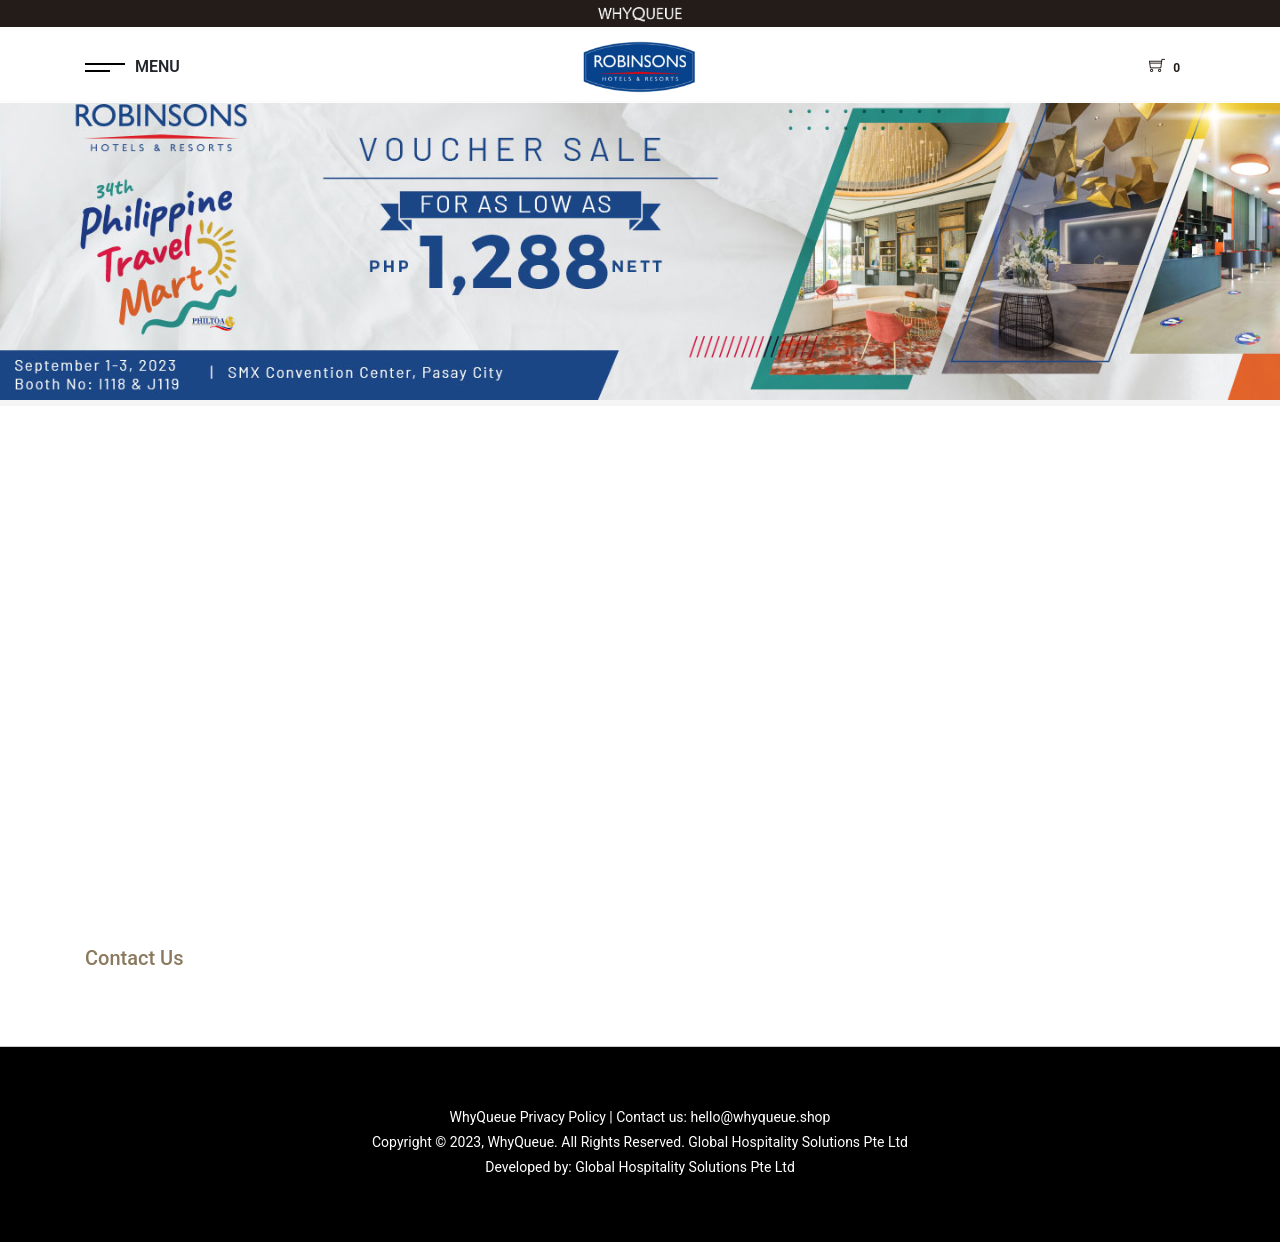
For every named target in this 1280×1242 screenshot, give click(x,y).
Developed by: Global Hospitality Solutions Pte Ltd (640, 1167)
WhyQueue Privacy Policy (528, 1117)
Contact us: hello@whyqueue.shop (723, 1117)
